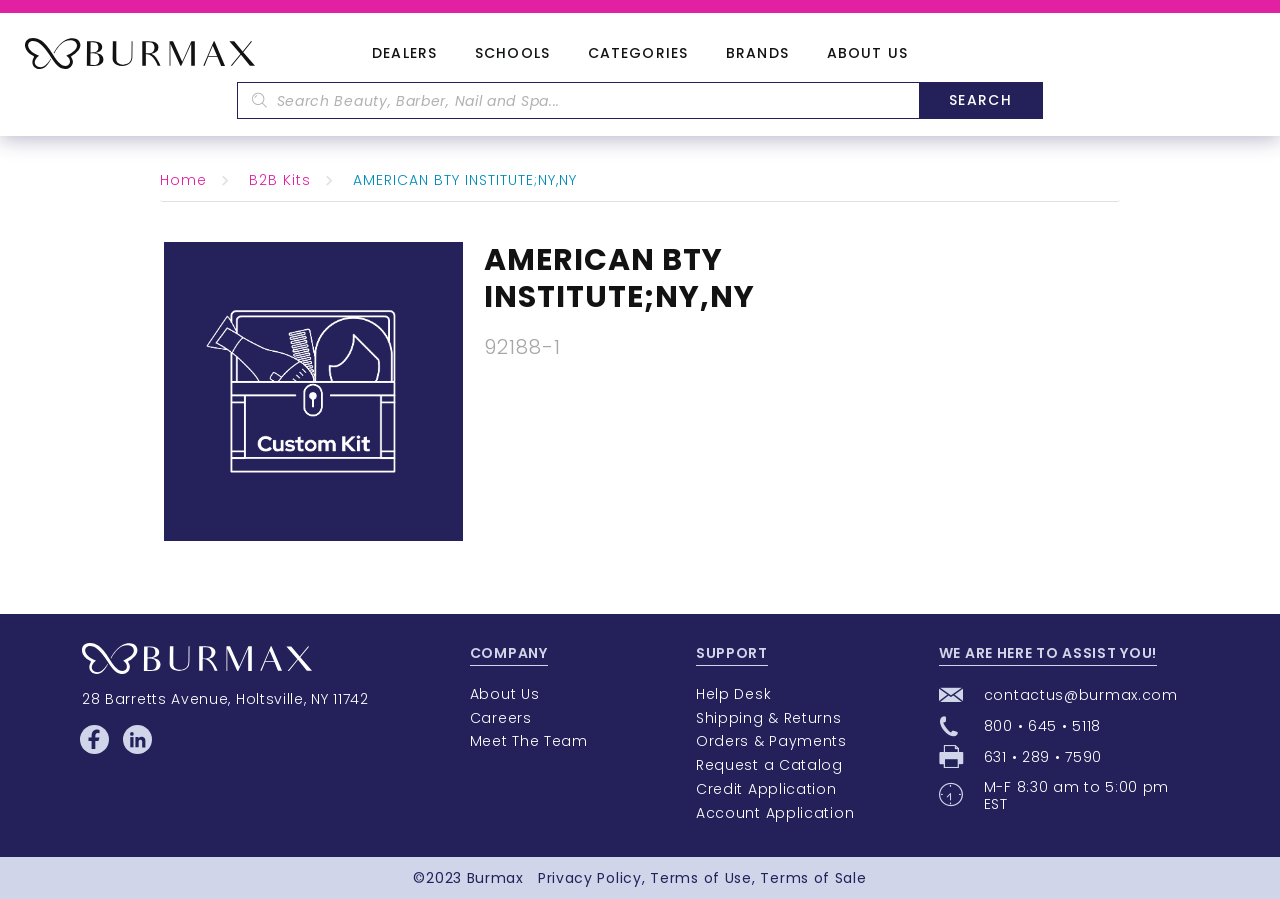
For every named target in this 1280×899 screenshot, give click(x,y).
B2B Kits (280, 180)
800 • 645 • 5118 (1042, 726)
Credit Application (766, 789)
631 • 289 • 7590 (1043, 757)
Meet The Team (529, 741)
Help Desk (733, 694)
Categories (638, 54)
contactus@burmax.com (1081, 695)
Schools (512, 54)
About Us (867, 54)
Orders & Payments (771, 741)
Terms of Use (700, 878)
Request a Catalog (769, 765)
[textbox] (578, 100)
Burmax (495, 878)
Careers (501, 718)
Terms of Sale (813, 878)
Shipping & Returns (769, 718)
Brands (757, 54)
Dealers (404, 54)
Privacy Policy (590, 878)
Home (183, 180)
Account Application (775, 813)
